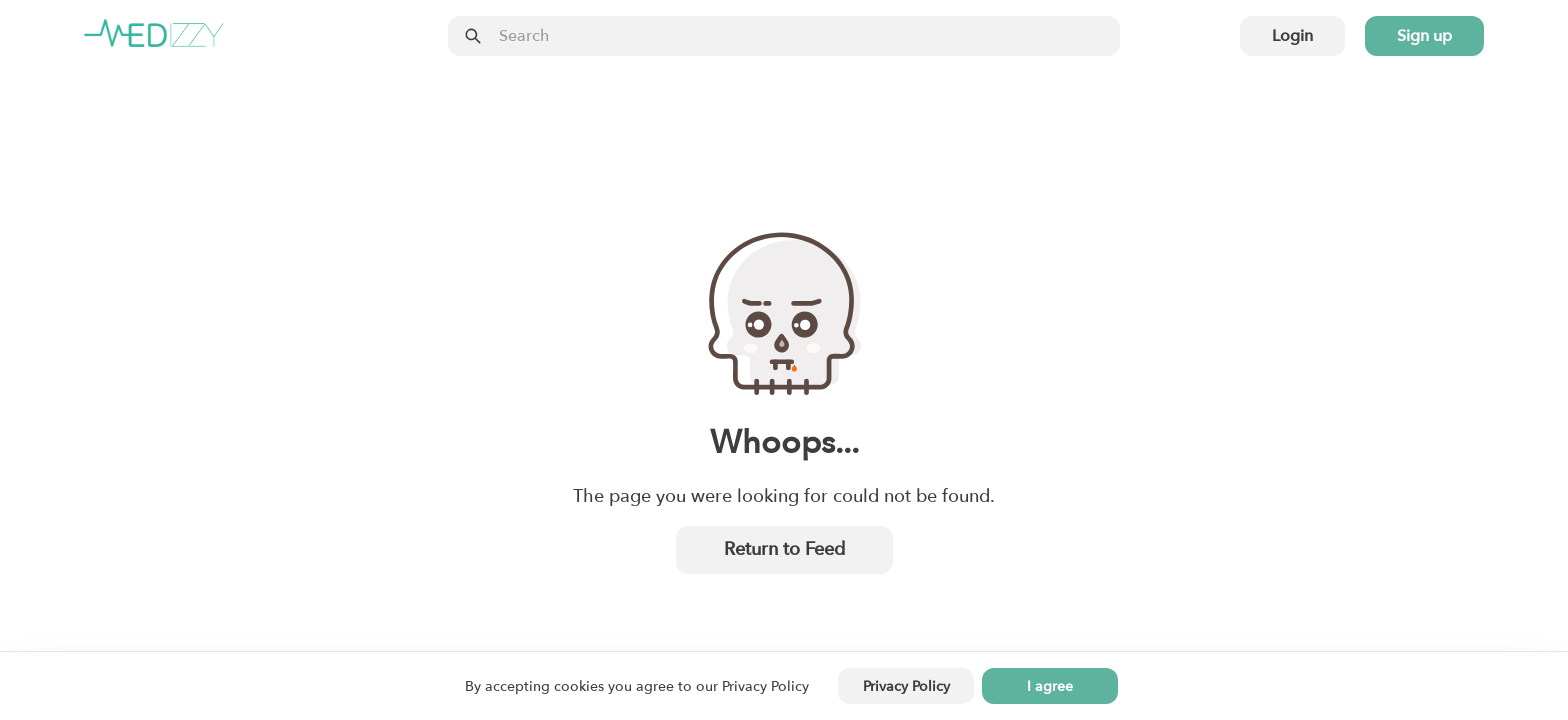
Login (1292, 36)
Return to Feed (784, 549)
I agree (1050, 686)
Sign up (1424, 36)
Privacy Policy (765, 686)
